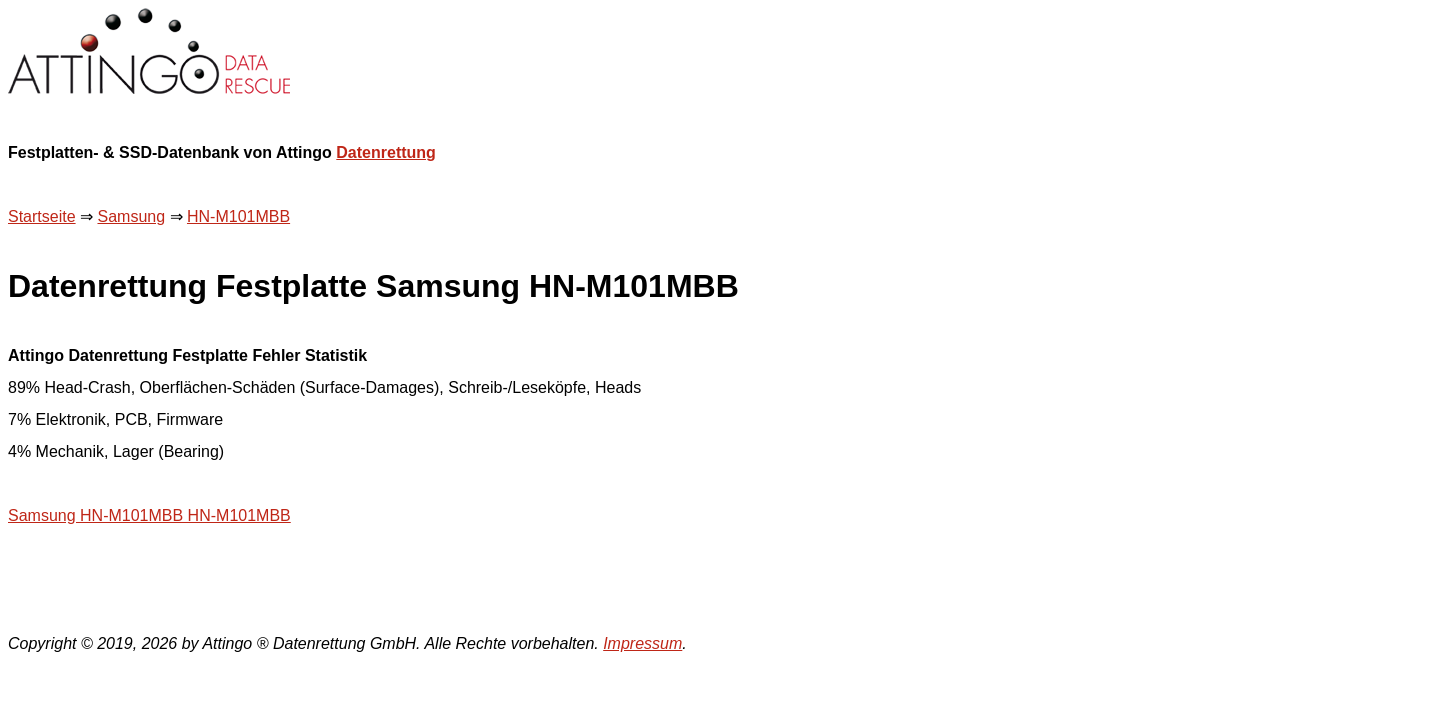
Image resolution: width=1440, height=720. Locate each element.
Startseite (42, 216)
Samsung (131, 216)
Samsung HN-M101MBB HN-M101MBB (149, 515)
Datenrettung (386, 152)
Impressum (642, 643)
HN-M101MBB (238, 216)
